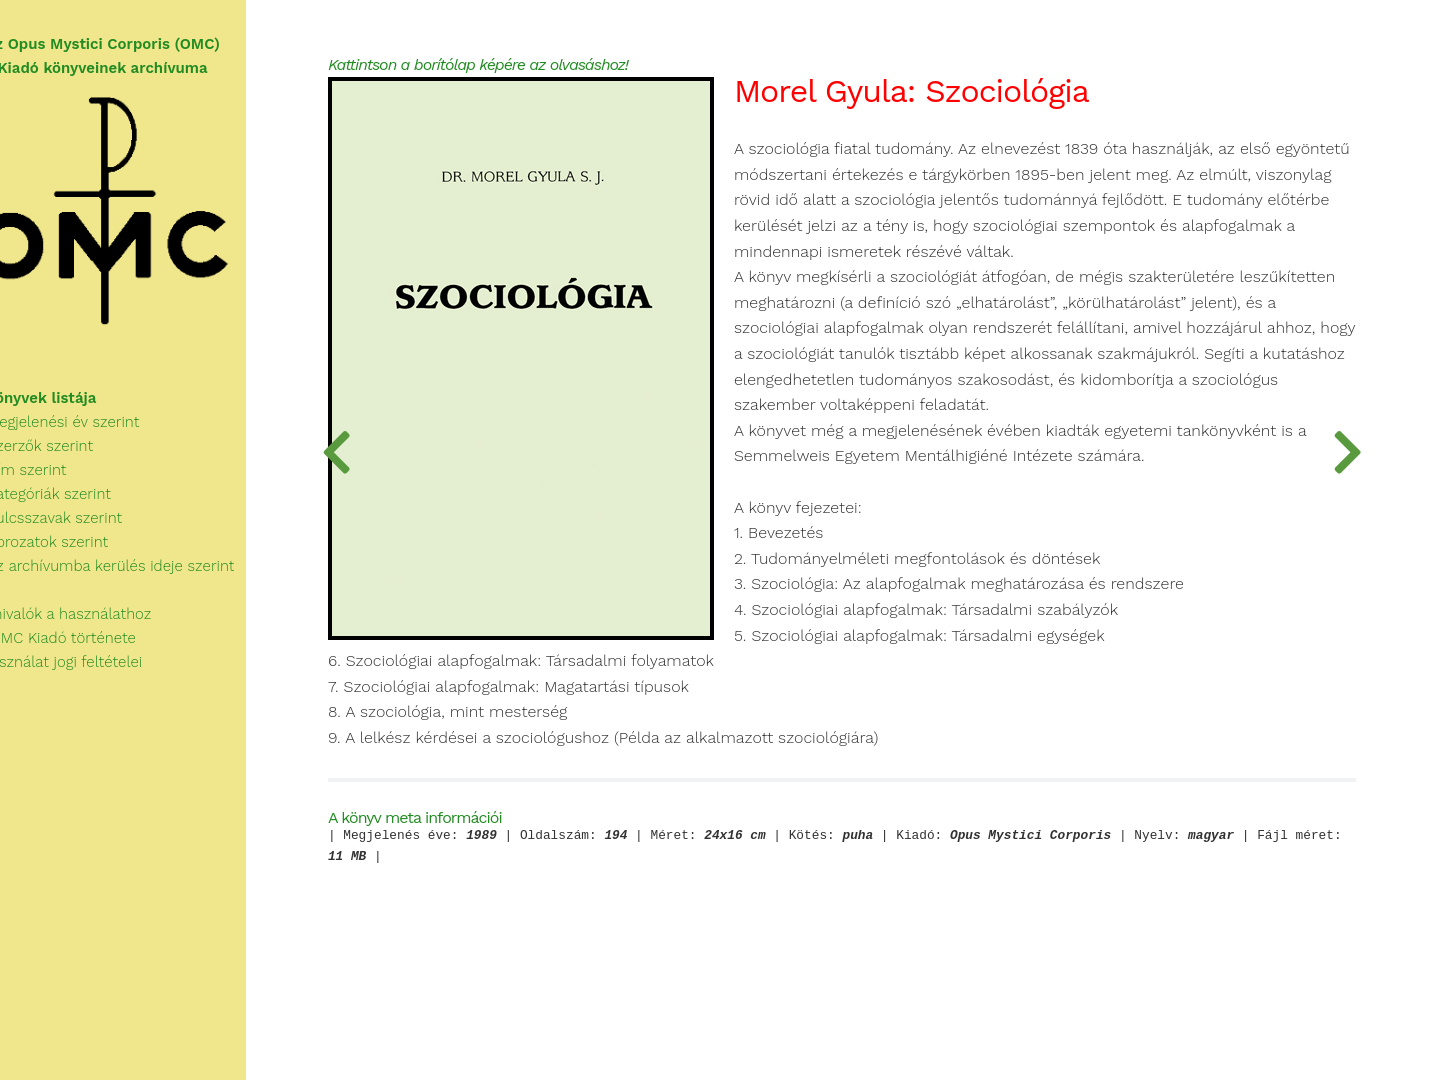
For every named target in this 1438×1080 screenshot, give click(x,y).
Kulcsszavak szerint (81, 529)
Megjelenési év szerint (90, 433)
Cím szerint (54, 481)
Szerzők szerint (67, 457)
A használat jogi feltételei (91, 673)
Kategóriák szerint (76, 505)
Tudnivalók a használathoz (96, 625)
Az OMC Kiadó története (88, 649)
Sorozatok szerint (74, 553)
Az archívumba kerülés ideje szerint (138, 577)
